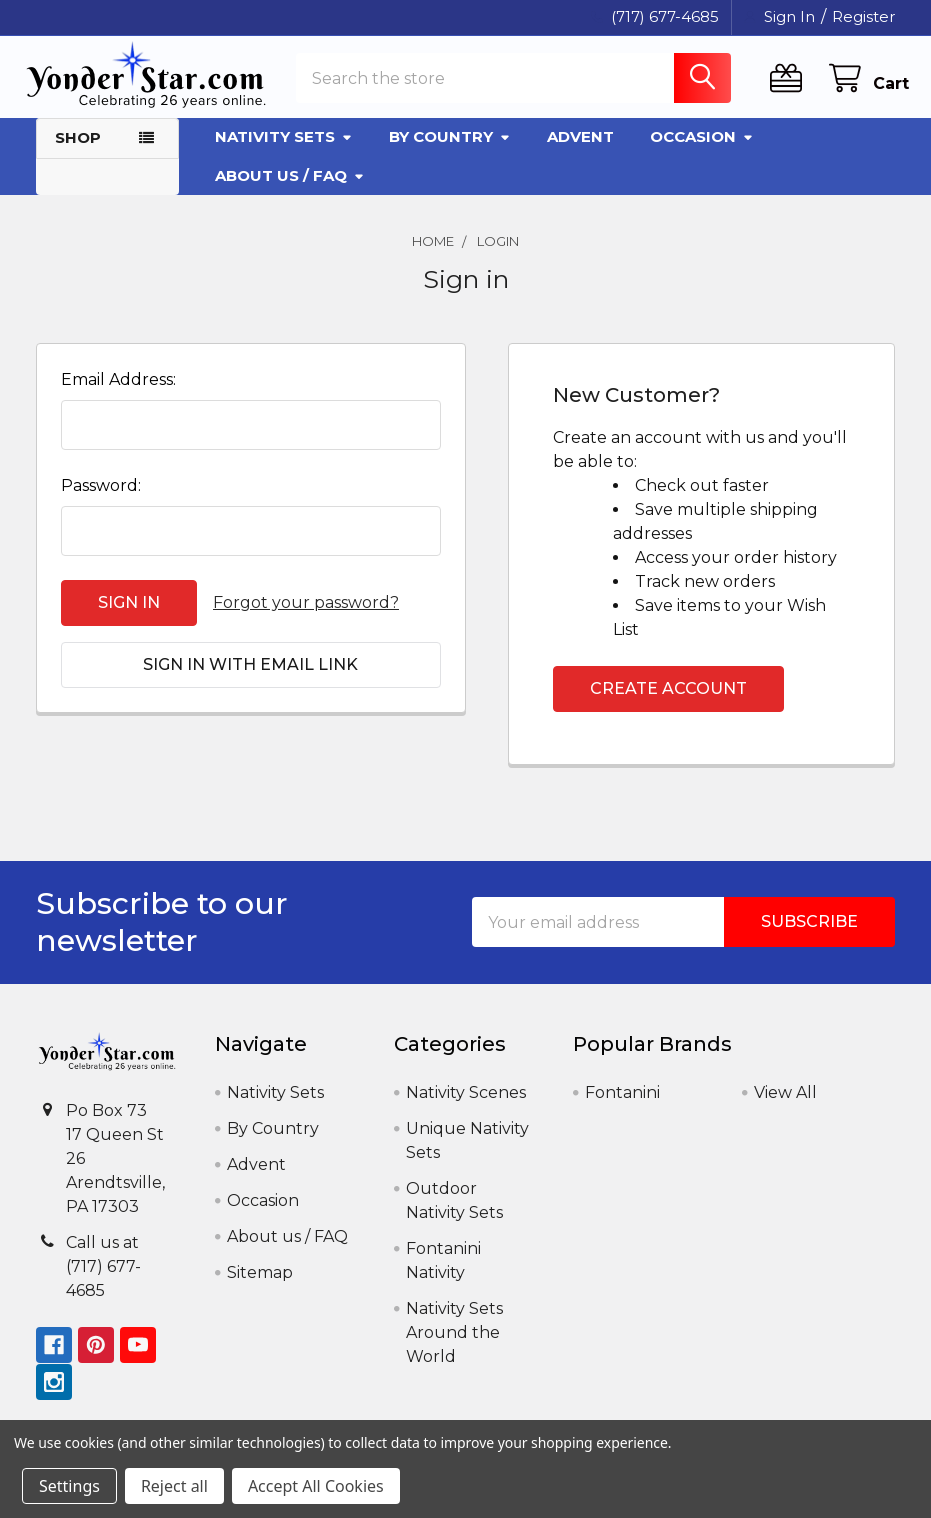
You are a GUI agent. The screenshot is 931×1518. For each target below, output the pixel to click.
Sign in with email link (250, 675)
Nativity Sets (284, 147)
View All (785, 1103)
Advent (580, 147)
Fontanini (622, 1103)
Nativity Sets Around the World (454, 1343)
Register (863, 16)
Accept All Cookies (316, 1486)
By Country (450, 147)
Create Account (668, 699)
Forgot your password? (306, 613)
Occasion (702, 147)
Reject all (174, 1486)
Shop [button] (78, 148)
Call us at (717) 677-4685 (103, 1276)
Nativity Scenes (466, 1103)
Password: (101, 496)
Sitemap (260, 1283)
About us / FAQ (290, 185)
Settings (69, 1486)
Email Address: (118, 390)
